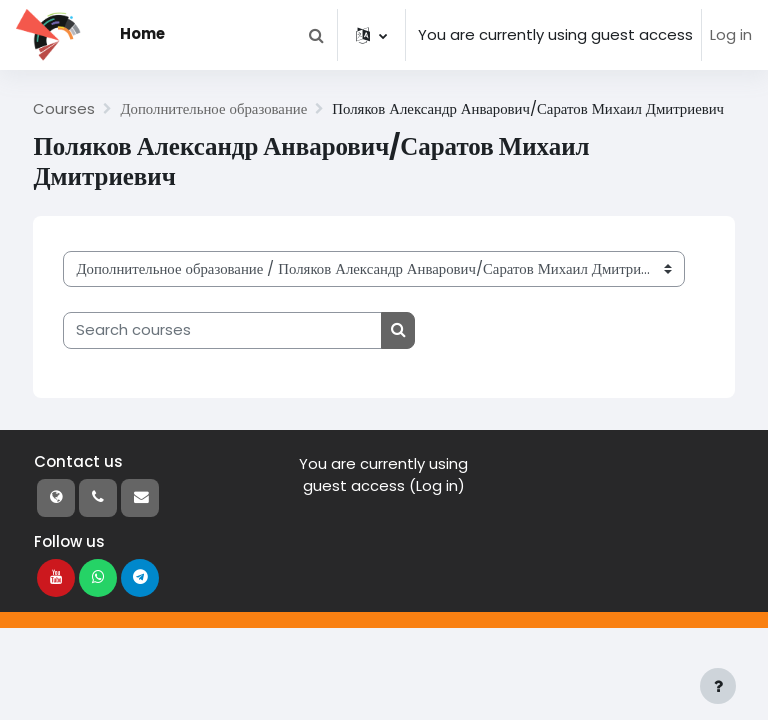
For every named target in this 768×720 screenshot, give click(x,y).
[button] (316, 35)
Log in (731, 34)
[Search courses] (222, 330)
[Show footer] (718, 686)
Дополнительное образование (213, 108)
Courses (64, 108)
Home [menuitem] (142, 33)
